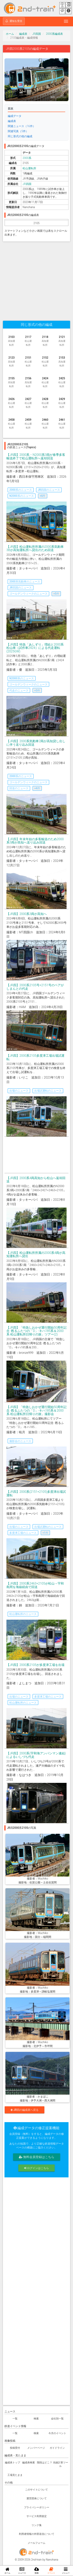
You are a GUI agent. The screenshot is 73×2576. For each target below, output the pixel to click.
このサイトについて (36, 2489)
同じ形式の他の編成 (20, 136)
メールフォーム (36, 2542)
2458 (11, 423)
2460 (45, 423)
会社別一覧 (57, 2418)
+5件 (56, 593)
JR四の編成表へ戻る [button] (25, 2109)
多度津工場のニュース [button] (23, 1532)
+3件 (37, 690)
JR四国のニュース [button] (49, 489)
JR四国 (36, 33)
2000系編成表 (54, 33)
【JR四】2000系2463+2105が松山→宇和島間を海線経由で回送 (35, 1585)
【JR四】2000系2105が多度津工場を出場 (35, 1665)
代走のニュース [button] (18, 690)
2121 (61, 340)
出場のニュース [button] (18, 1090)
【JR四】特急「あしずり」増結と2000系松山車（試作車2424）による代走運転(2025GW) (35, 648)
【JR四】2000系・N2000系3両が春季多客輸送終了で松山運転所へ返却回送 (35, 456)
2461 (61, 423)
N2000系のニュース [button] (21, 495)
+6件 (43, 495)
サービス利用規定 (36, 2516)
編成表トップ (12, 2462)
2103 (11, 340)
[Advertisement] (36, 279)
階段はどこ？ (44, 2462)
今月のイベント (57, 2433)
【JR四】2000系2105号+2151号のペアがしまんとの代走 (35, 986)
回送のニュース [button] (18, 788)
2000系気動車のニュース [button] (24, 581)
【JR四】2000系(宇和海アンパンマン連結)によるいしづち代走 (36, 1755)
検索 (36, 2418)
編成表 (23, 33)
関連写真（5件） (18, 131)
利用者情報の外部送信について (36, 2533)
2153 (61, 361)
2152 (45, 361)
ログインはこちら (36, 2168)
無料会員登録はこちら (36, 2157)
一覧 (15, 2418)
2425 (61, 382)
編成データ (14, 116)
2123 (11, 361)
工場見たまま (15, 2475)
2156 (28, 382)
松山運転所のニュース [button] (23, 1614)
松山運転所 (29, 168)
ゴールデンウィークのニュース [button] (28, 593)
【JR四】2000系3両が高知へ (26, 914)
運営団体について (36, 2498)
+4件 (37, 788)
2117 (28, 340)
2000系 (27, 157)
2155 (11, 382)
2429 (61, 402)
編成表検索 (28, 2462)
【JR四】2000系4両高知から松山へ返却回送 (35, 1179)
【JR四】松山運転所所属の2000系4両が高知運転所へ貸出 (35, 1254)
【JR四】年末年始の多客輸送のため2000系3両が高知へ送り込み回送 (35, 840)
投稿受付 (15, 2447)
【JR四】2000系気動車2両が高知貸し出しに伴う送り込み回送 (35, 742)
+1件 (45, 1532)
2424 (45, 382)
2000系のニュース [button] (20, 489)
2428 (45, 402)
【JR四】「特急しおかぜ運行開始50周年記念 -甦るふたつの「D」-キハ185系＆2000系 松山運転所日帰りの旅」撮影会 (36, 1410)
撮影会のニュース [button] (20, 1441)
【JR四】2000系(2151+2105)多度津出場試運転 (36, 1493)
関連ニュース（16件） (21, 126)
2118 (45, 340)
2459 (28, 423)
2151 (28, 361)
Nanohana (52, 2559)
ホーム (10, 33)
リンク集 (37, 2525)
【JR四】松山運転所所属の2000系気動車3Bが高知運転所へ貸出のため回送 (35, 548)
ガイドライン (57, 2447)
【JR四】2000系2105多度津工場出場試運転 (35, 1057)
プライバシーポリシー (36, 2507)
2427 (28, 402)
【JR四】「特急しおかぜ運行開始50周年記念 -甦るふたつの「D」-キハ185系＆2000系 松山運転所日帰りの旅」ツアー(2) (36, 1331)
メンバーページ (36, 2447)
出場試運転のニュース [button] (48, 1090)
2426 (11, 402)
